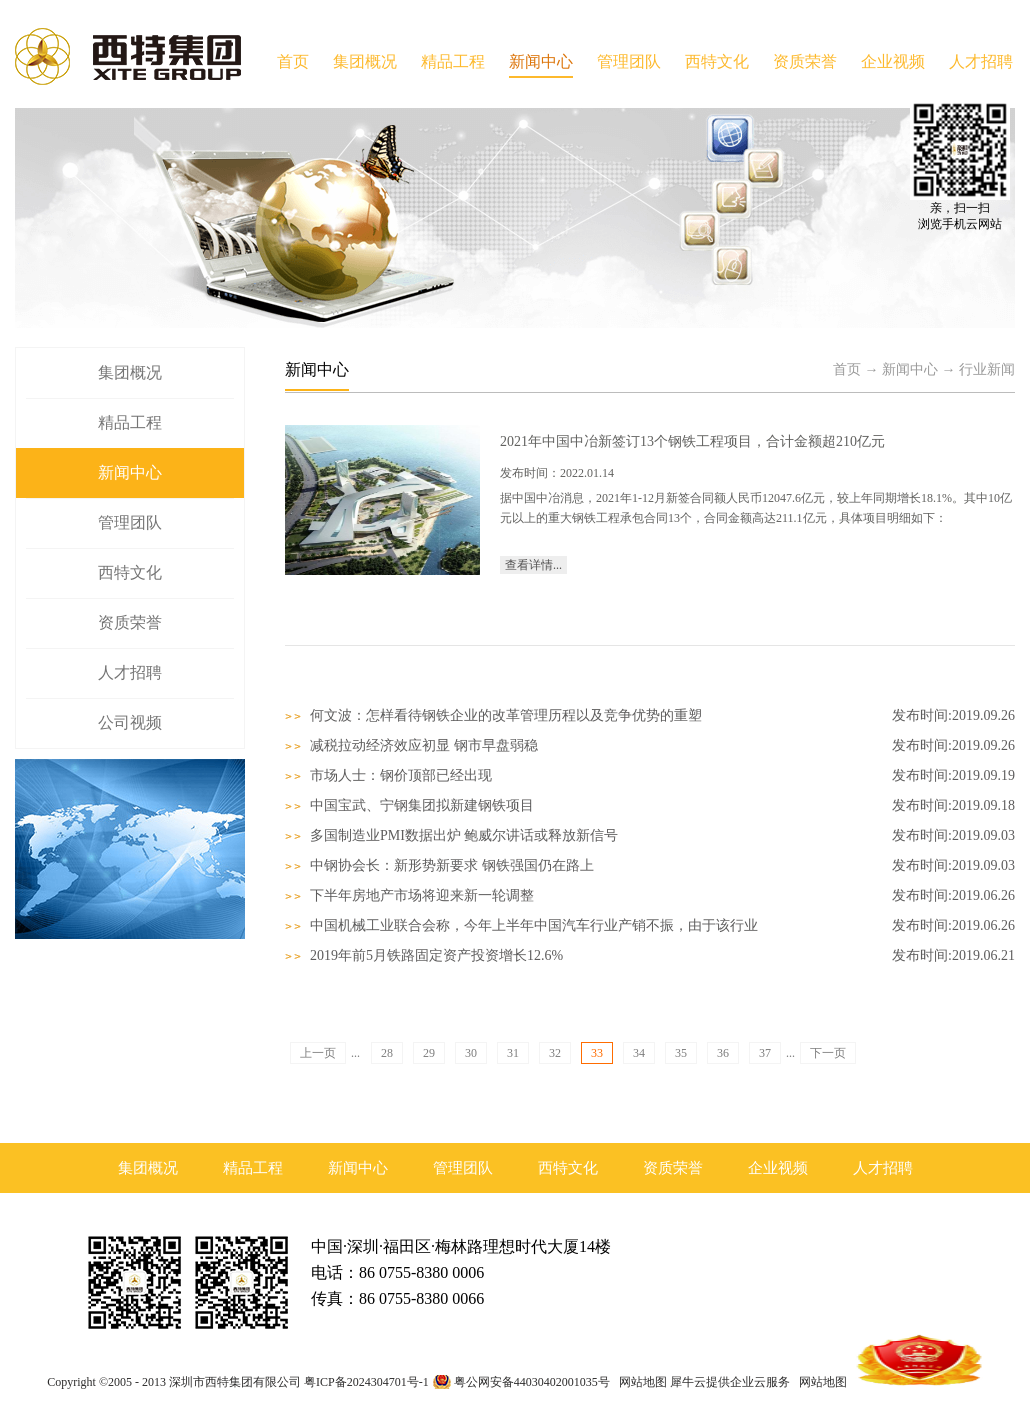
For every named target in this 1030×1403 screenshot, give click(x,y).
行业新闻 (987, 369)
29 (429, 1053)
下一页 (828, 1053)
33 (597, 1053)
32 (555, 1053)
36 (723, 1053)
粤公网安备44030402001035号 (532, 1382)
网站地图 (640, 1382)
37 (765, 1053)
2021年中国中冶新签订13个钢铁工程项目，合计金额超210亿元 (692, 441)
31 (513, 1053)
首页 (293, 61)
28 (387, 1053)
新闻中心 (910, 369)
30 (471, 1053)
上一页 (318, 1053)
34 (639, 1053)
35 (681, 1053)
